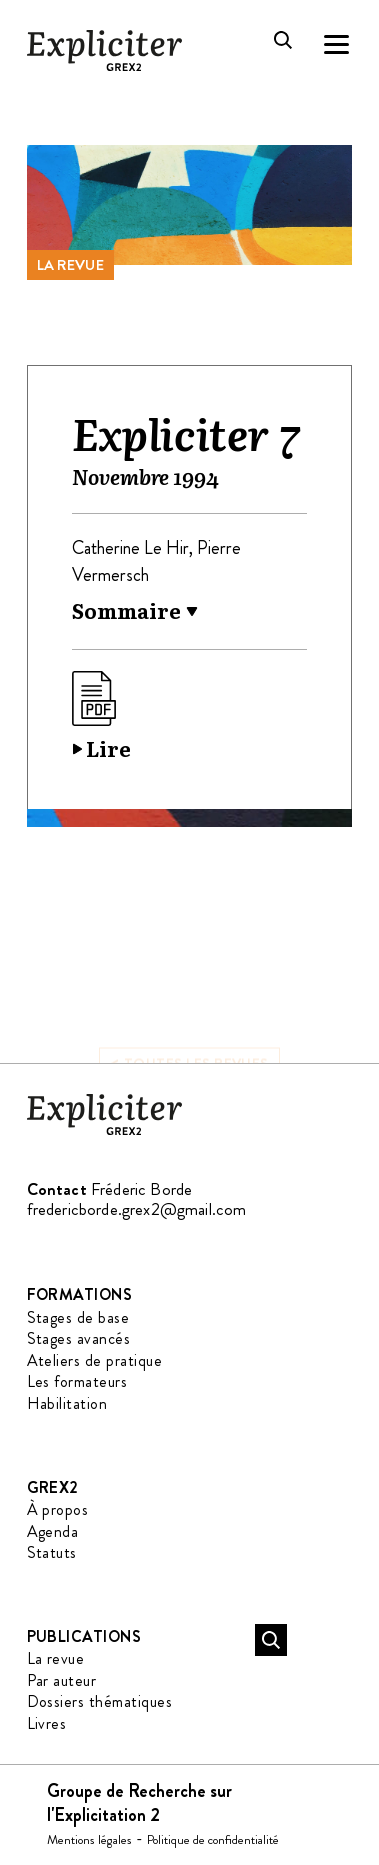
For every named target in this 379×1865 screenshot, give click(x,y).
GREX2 (53, 1487)
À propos (58, 1509)
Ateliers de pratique (95, 1360)
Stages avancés (79, 1338)
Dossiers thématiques (100, 1701)
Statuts (52, 1552)
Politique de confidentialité (213, 1839)
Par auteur (62, 1680)
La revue (70, 265)
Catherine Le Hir (130, 548)
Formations (80, 1294)
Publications (84, 1636)
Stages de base (78, 1317)
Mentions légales (89, 1839)
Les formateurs (77, 1381)
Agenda (53, 1531)
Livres (47, 1723)
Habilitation (67, 1403)
